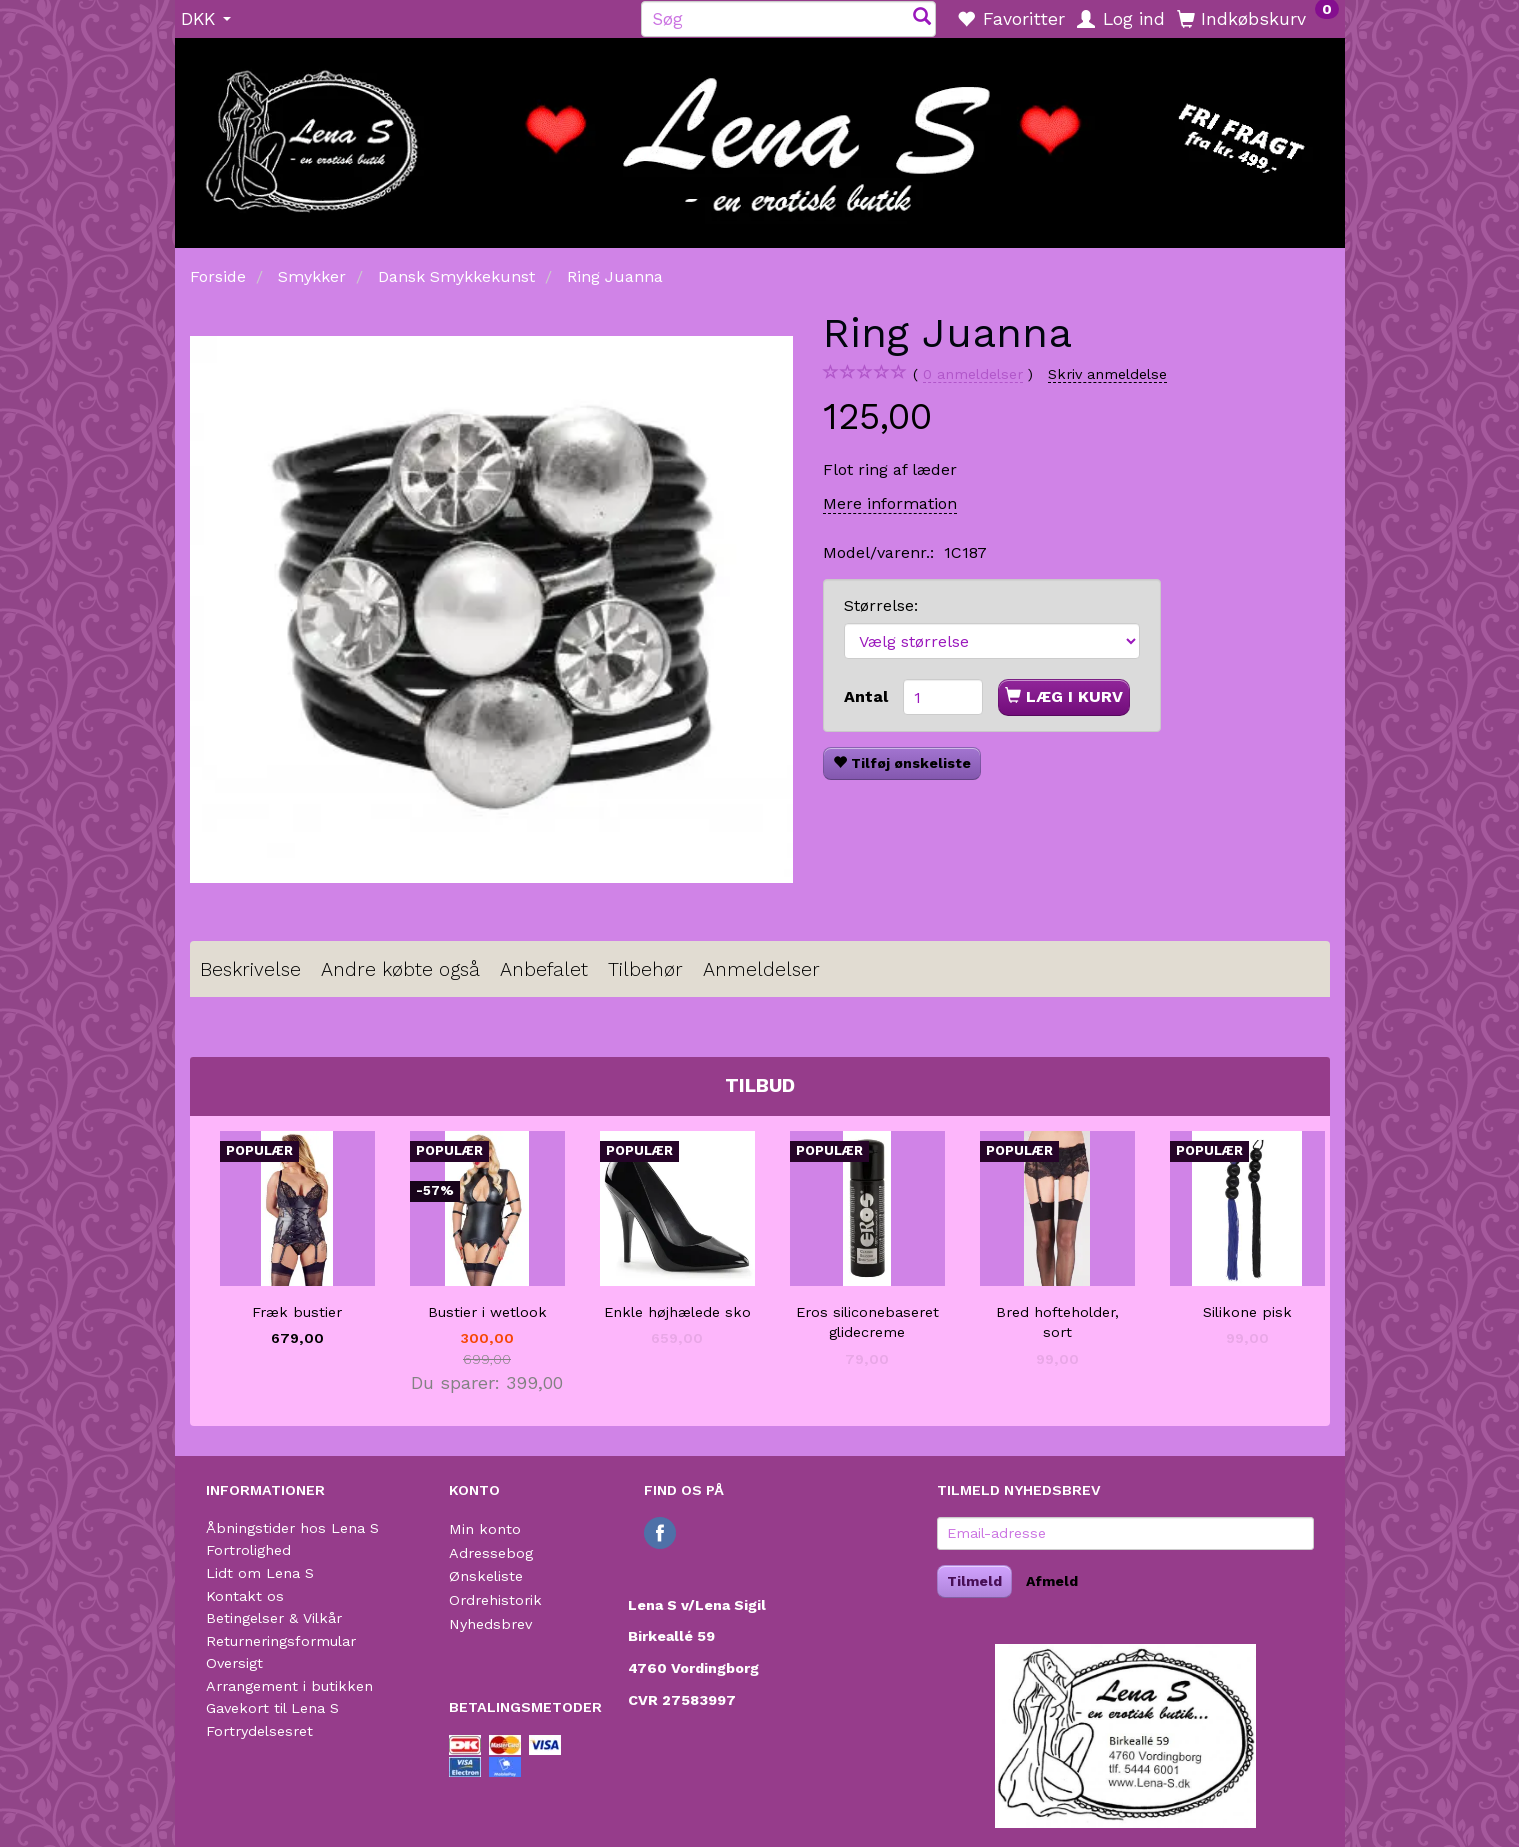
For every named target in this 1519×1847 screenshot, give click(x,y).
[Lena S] (760, 136)
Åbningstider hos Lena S (292, 1528)
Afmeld (1052, 1581)
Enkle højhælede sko (677, 1312)
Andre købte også (400, 969)
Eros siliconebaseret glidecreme (867, 1322)
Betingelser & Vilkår (274, 1618)
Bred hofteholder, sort (1057, 1322)
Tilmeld (974, 1581)
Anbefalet (544, 969)
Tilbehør (645, 969)
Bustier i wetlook (487, 1312)
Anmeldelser (761, 969)
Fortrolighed (248, 1550)
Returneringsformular (281, 1641)
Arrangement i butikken (289, 1686)
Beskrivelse (250, 969)
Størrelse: (881, 605)
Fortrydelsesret (259, 1731)
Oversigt (234, 1663)
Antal (868, 696)
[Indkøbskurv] (1258, 18)
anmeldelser (973, 374)
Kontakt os (245, 1596)
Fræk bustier (297, 1312)
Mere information (890, 503)
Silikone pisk (1247, 1312)
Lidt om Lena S (260, 1573)
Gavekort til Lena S (272, 1708)
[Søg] (922, 18)
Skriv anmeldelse (1107, 374)
